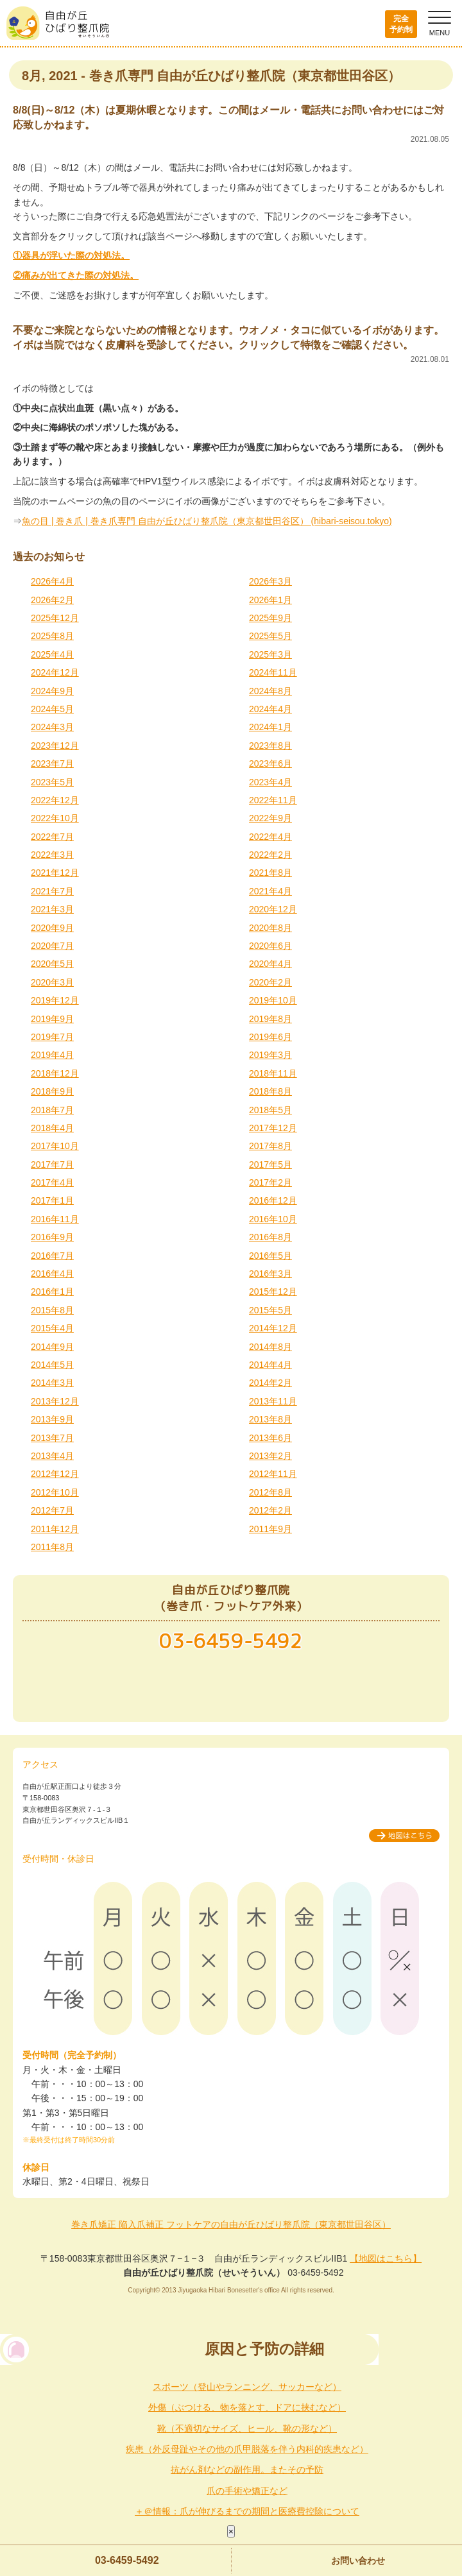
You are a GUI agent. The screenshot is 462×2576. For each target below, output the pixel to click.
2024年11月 (273, 672)
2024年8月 (270, 691)
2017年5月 (270, 1164)
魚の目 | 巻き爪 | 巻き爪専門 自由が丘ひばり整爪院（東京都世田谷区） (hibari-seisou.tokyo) (207, 521)
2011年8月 (52, 1547)
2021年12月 (55, 872)
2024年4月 (270, 709)
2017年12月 (273, 1128)
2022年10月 (55, 818)
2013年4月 (52, 1456)
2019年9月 (52, 1019)
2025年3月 (270, 654)
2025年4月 (52, 654)
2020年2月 (270, 982)
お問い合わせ (358, 2560)
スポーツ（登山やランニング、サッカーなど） (247, 2387)
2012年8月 (270, 1492)
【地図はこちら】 (386, 2258)
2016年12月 (273, 1200)
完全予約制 (401, 24)
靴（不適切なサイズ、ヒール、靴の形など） (247, 2428)
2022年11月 (273, 800)
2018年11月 (273, 1073)
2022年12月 (55, 800)
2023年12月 (55, 745)
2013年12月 (55, 1401)
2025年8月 (52, 636)
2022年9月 (270, 818)
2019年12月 (55, 1000)
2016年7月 (52, 1255)
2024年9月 (52, 691)
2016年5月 (270, 1255)
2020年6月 (270, 946)
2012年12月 (55, 1474)
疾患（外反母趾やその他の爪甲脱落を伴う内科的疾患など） (247, 2449)
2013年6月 (270, 1438)
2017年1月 (52, 1200)
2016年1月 (52, 1291)
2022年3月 (52, 854)
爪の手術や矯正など (247, 2491)
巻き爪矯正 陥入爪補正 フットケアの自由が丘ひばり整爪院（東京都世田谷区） (231, 2224)
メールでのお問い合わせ (231, 1685)
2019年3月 (270, 1055)
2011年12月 (55, 1529)
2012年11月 (273, 1474)
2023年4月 (270, 782)
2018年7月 (52, 1110)
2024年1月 (270, 727)
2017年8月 (270, 1146)
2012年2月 (270, 1510)
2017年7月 (52, 1164)
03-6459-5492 (127, 2560)
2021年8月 (270, 872)
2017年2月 (270, 1182)
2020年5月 (52, 964)
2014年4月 (270, 1365)
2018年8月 (270, 1091)
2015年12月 (273, 1291)
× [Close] (231, 2531)
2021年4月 (270, 891)
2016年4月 (52, 1273)
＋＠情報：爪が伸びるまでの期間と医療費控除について (247, 2511)
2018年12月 (55, 1073)
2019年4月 (52, 1055)
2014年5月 (52, 1365)
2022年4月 (270, 837)
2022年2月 (270, 854)
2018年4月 (52, 1128)
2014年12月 (273, 1328)
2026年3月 (270, 581)
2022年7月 (52, 837)
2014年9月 (52, 1347)
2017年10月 (55, 1146)
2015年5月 (270, 1310)
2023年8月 (270, 745)
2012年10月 (55, 1492)
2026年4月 (52, 581)
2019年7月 (52, 1037)
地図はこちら (404, 1835)
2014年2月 (270, 1383)
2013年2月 (270, 1456)
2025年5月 (270, 636)
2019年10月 (273, 1000)
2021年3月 (52, 909)
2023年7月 (52, 763)
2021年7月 (52, 891)
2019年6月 (270, 1037)
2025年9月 (270, 618)
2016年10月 (273, 1219)
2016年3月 (270, 1273)
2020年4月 (270, 964)
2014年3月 (52, 1383)
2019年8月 (270, 1019)
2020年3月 (52, 982)
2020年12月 (273, 909)
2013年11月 (273, 1401)
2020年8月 (270, 928)
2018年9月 (52, 1091)
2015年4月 (52, 1328)
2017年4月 (52, 1182)
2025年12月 (55, 618)
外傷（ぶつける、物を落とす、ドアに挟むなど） (247, 2407)
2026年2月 (52, 600)
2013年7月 (52, 1438)
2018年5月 (270, 1110)
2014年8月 (270, 1347)
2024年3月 (52, 727)
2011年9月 (270, 1529)
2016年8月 (270, 1237)
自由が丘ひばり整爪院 (57, 23)
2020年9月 (52, 928)
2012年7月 (52, 1510)
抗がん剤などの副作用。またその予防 (247, 2469)
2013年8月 (270, 1419)
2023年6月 (270, 763)
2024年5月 (52, 709)
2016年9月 (52, 1237)
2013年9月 (52, 1419)
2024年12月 (55, 672)
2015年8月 (52, 1310)
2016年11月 (55, 1219)
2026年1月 (270, 600)
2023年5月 (52, 782)
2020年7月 (52, 946)
